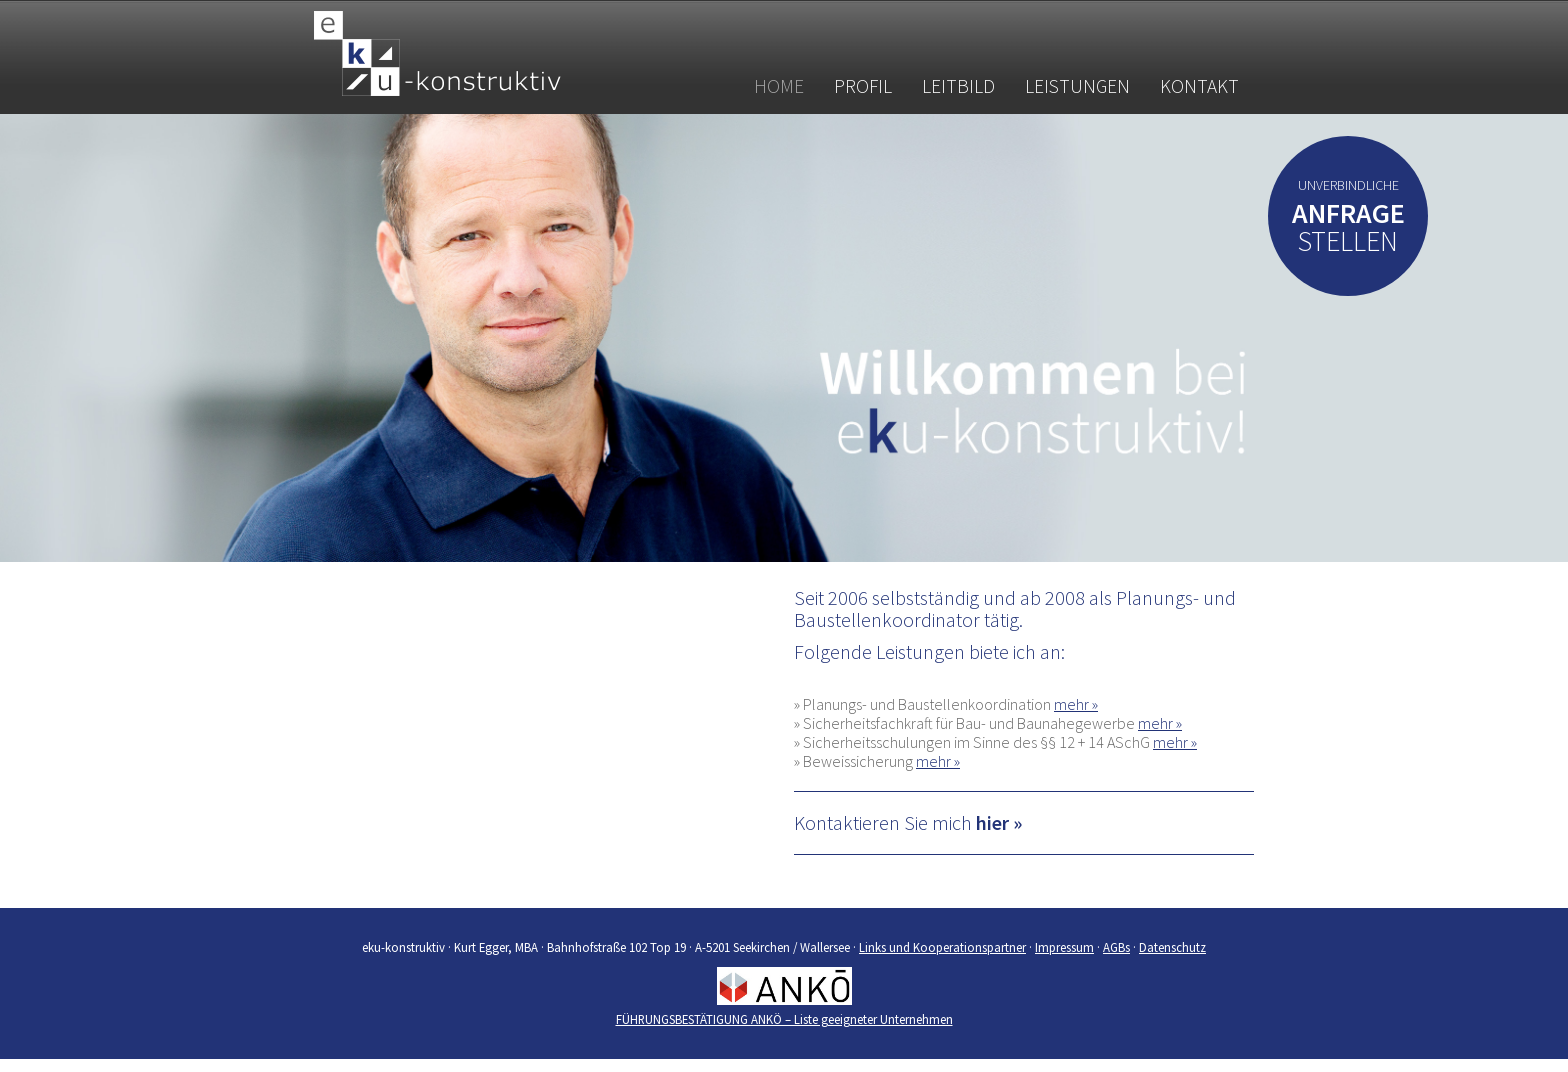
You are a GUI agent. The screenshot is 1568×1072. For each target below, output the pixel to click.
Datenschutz (1172, 947)
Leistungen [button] (1077, 86)
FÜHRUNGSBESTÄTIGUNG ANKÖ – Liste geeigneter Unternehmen (784, 1019)
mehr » (1076, 704)
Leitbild (958, 86)
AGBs (1116, 947)
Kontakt (1199, 86)
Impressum (1064, 947)
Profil (863, 86)
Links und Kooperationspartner (942, 947)
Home (779, 86)
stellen (1348, 231)
